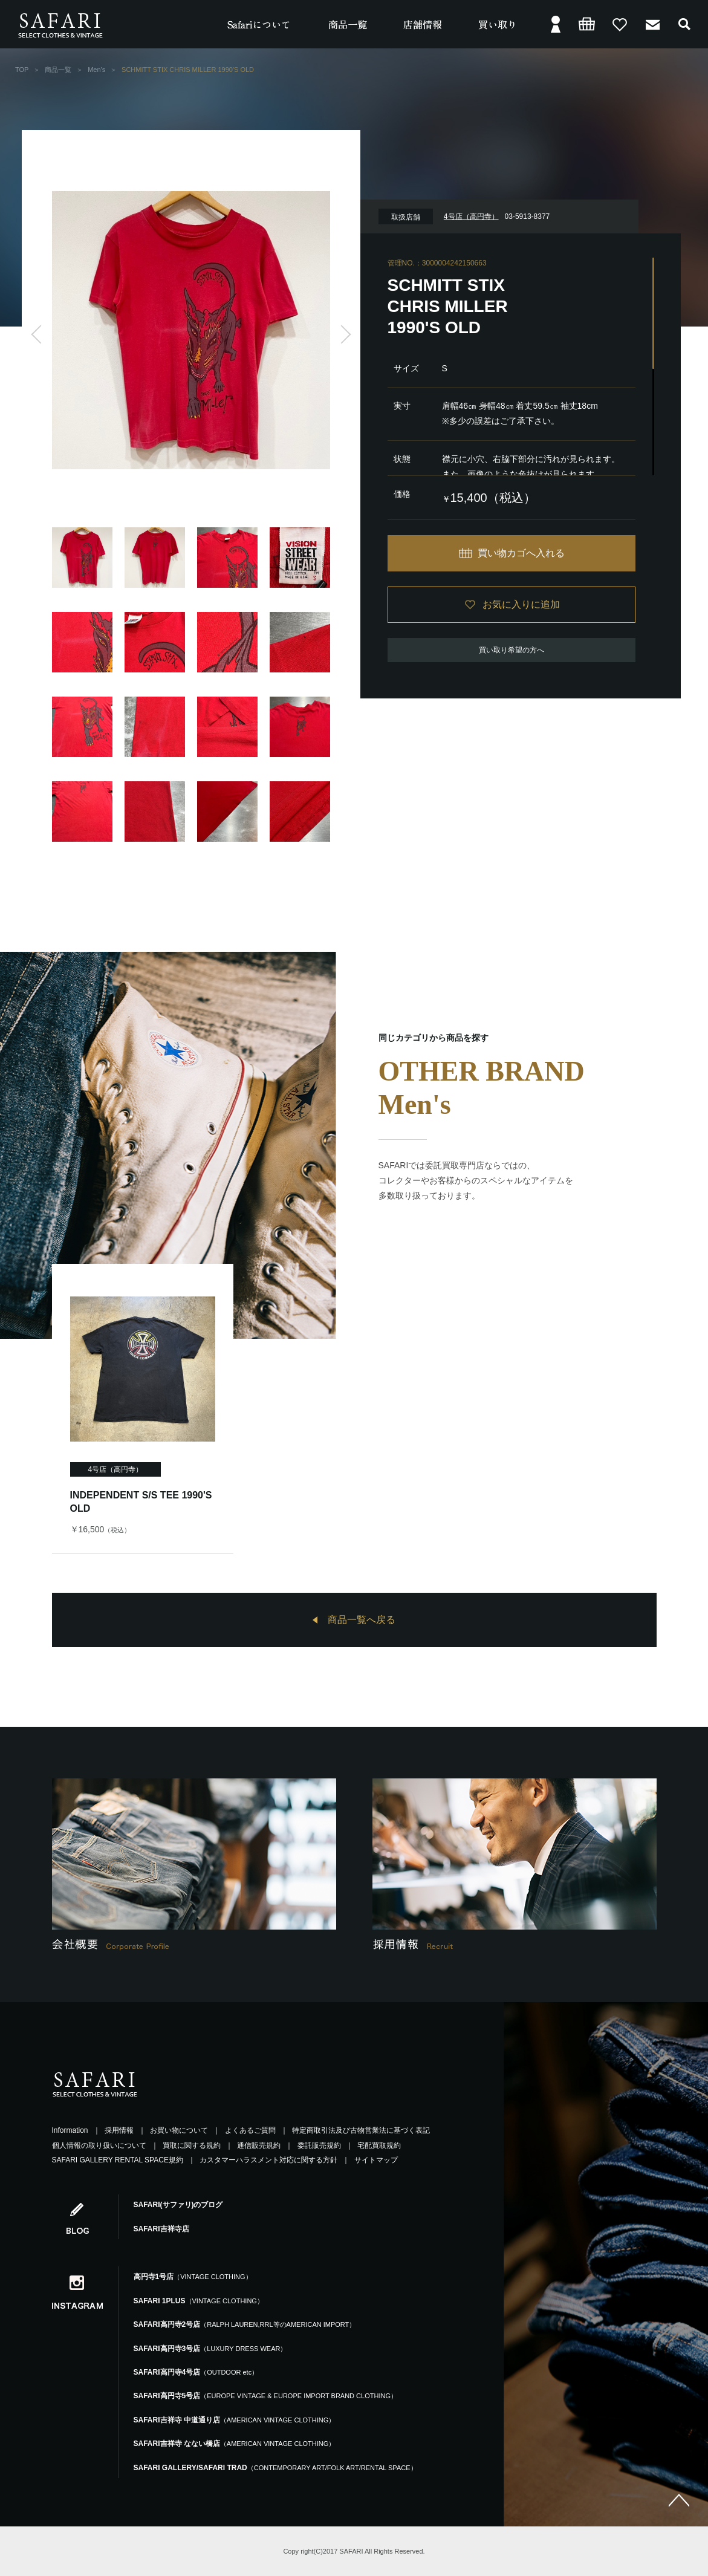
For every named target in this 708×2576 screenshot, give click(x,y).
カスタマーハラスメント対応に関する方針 (268, 2160)
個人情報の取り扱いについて (99, 2145)
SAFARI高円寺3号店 (210, 2348)
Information (70, 2130)
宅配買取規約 (379, 2145)
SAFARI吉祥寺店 (161, 2229)
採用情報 (119, 2130)
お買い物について (179, 2130)
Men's (96, 69)
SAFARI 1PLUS (199, 2301)
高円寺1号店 (193, 2276)
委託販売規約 (319, 2145)
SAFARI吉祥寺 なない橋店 (235, 2443)
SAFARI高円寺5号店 (265, 2396)
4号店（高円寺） (115, 1469)
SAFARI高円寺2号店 (245, 2324)
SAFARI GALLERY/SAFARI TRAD (275, 2468)
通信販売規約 (259, 2145)
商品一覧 (58, 69)
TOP (21, 69)
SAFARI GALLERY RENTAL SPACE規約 (117, 2160)
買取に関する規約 (192, 2145)
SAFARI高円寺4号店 (196, 2372)
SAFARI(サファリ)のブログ (178, 2204)
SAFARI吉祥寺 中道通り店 (235, 2420)
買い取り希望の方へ (511, 650)
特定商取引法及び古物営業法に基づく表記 (361, 2130)
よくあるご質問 (250, 2130)
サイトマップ (376, 2160)
